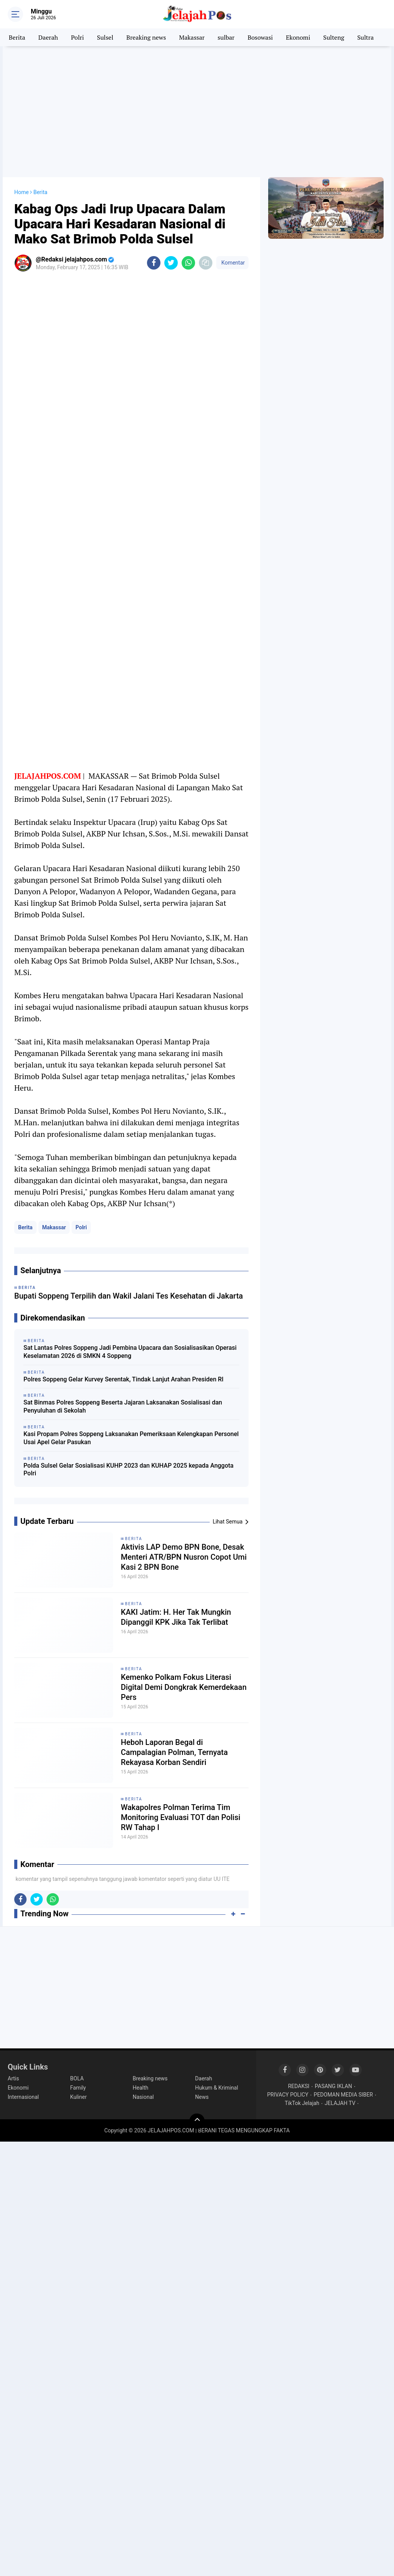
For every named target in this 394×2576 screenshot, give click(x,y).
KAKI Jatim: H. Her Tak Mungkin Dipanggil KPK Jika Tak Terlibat (176, 1617)
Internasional (23, 2097)
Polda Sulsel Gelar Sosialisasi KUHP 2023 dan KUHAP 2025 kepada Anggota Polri (128, 1469)
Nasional (143, 2097)
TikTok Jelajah (302, 2103)
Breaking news (146, 37)
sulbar (226, 37)
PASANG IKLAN (333, 2086)
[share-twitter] (171, 263)
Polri (77, 37)
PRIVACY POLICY (287, 2095)
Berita (17, 37)
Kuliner (78, 2097)
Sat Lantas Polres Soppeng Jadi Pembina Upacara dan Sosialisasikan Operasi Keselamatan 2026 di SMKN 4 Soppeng (130, 1351)
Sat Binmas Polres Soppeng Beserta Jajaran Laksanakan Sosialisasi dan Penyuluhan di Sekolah (122, 1406)
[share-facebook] (153, 263)
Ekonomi (298, 37)
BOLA (76, 2078)
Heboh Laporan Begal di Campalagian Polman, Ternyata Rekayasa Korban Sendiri (174, 1752)
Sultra (365, 37)
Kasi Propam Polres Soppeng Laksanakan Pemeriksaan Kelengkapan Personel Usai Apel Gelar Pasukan (131, 1438)
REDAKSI (298, 2086)
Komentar (232, 263)
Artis (13, 2078)
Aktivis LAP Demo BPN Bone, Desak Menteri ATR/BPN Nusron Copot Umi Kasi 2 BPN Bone (184, 1557)
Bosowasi (260, 37)
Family (78, 2088)
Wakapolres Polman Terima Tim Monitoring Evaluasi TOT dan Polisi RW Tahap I (180, 1817)
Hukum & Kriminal (216, 2088)
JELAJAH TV (340, 2103)
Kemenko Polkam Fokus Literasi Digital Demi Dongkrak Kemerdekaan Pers (184, 1687)
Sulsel (105, 37)
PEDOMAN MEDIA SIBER (343, 2095)
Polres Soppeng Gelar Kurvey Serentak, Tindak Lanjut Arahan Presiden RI (123, 1379)
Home (21, 192)
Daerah (48, 37)
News (202, 2097)
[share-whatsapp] (188, 263)
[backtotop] (197, 2121)
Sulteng (333, 37)
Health (141, 2088)
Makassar (191, 37)
